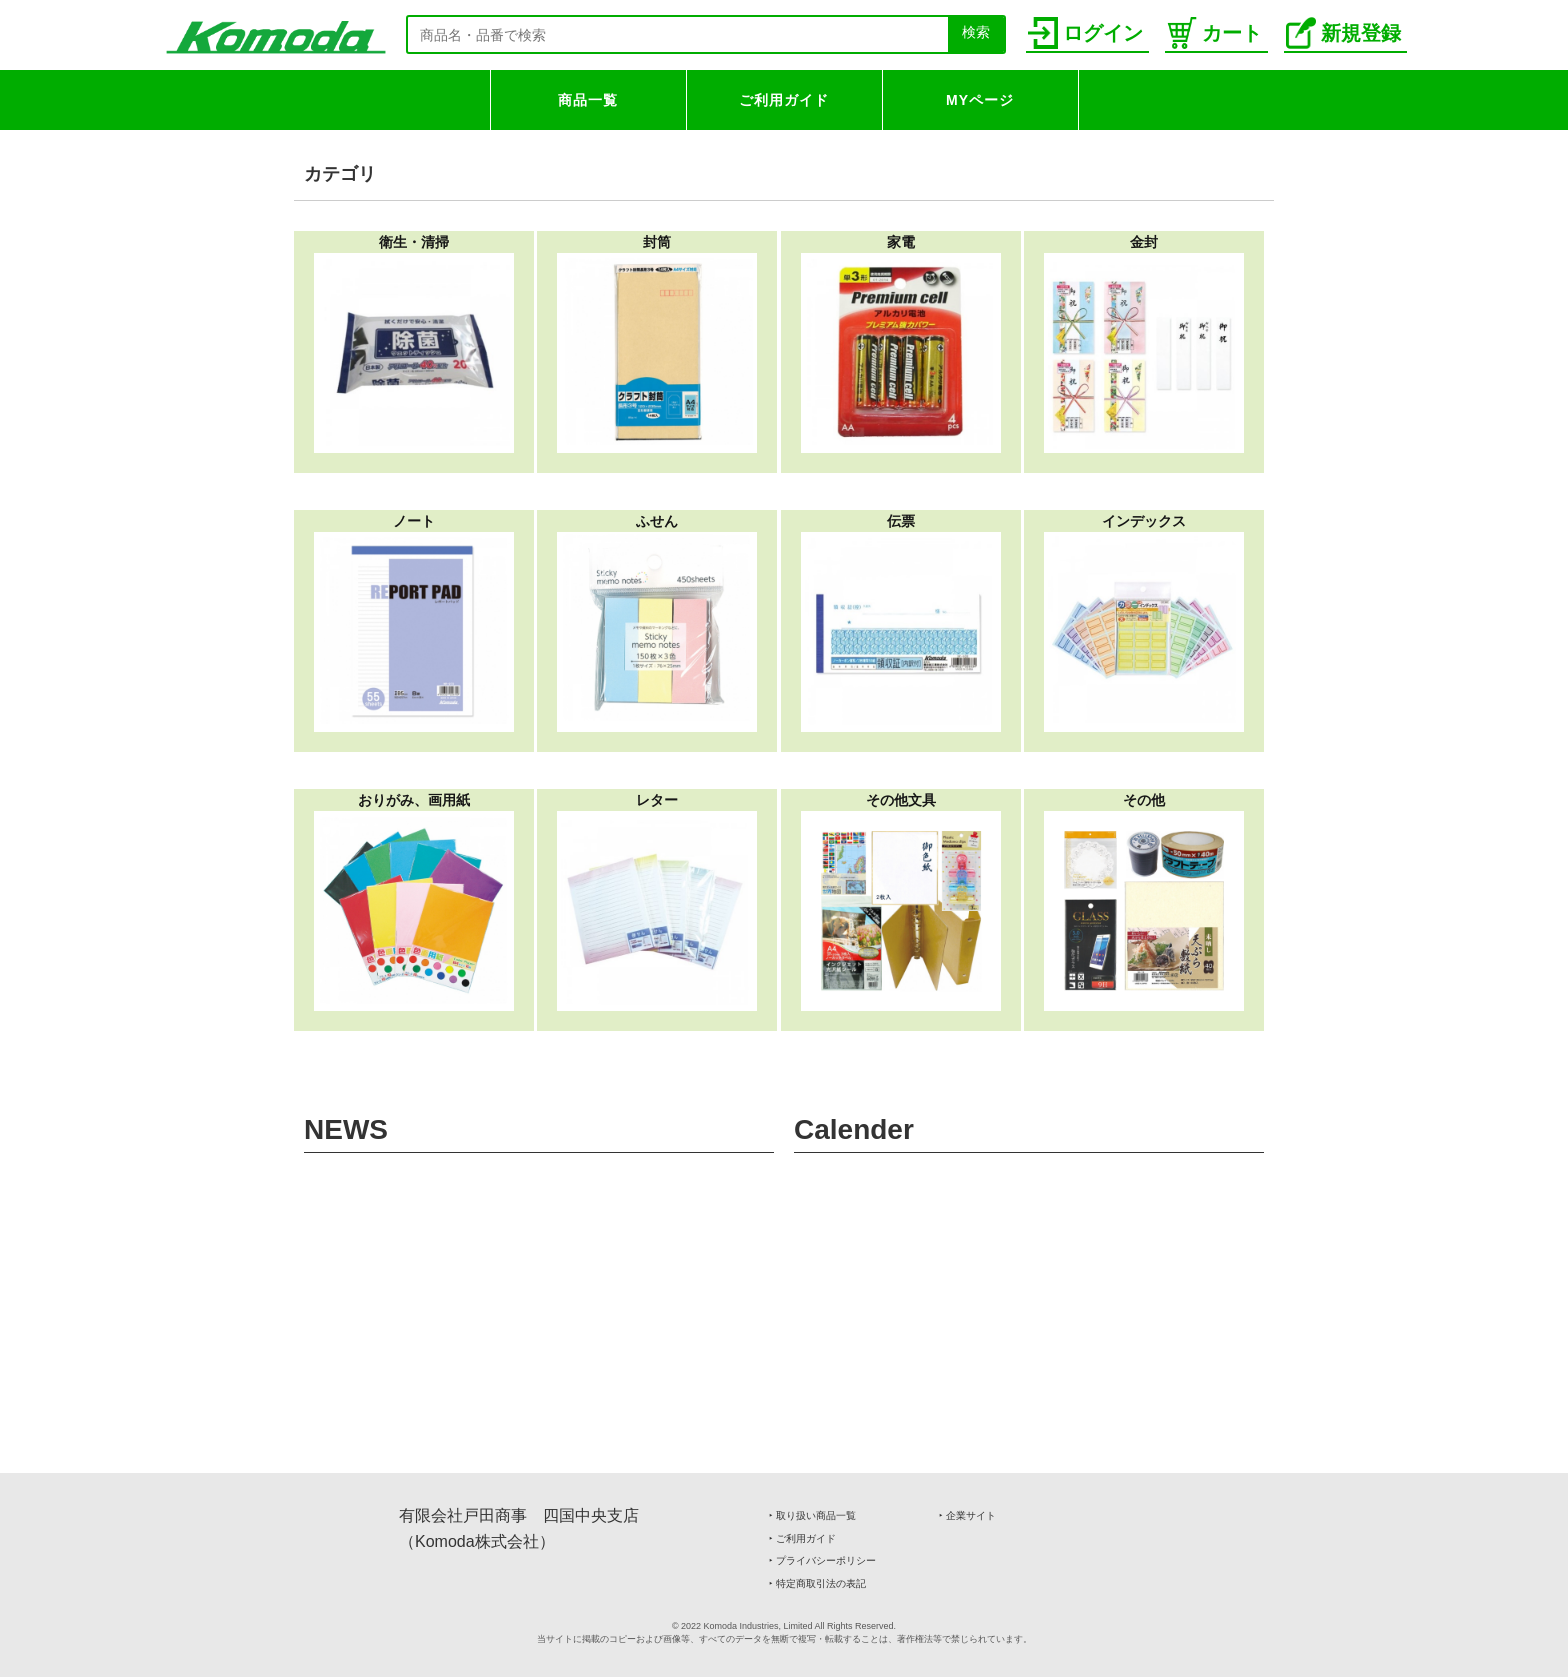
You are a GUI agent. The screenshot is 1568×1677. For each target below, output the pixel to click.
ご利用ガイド (784, 100)
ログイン (1085, 33)
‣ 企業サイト (967, 1515)
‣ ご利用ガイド (802, 1538)
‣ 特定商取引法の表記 (817, 1583)
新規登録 (1343, 33)
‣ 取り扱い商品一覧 (812, 1515)
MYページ (980, 100)
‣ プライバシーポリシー (822, 1560)
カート (1214, 33)
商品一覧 (588, 100)
